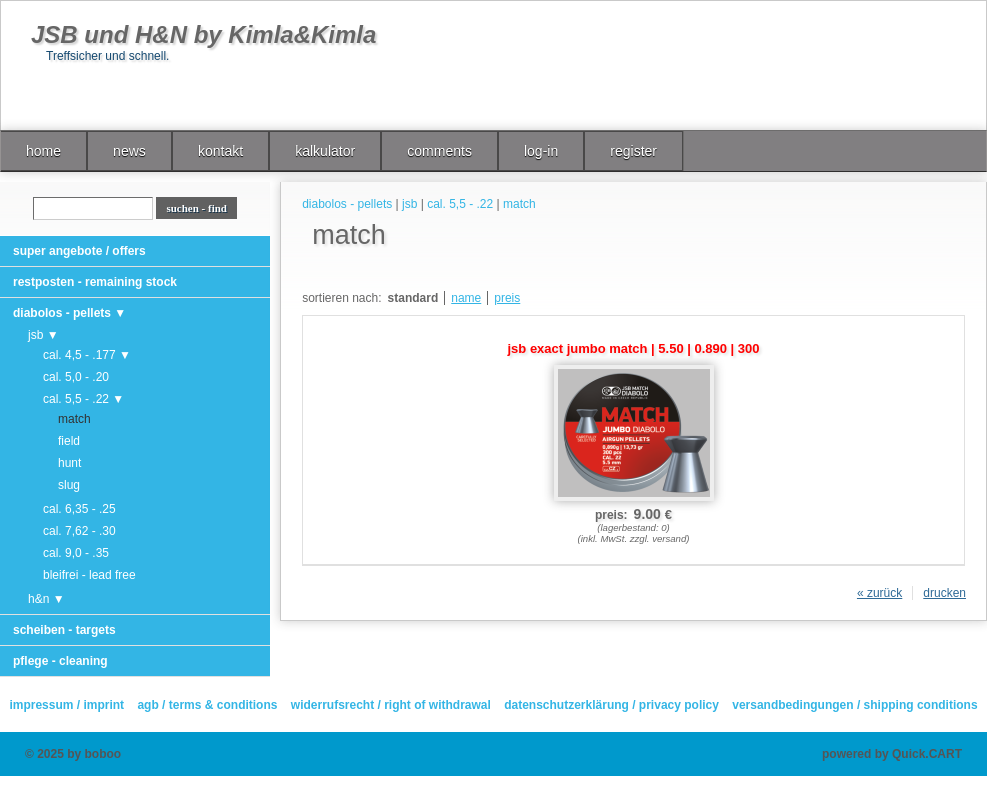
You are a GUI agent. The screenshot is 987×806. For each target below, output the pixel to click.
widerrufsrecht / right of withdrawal (391, 705)
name (466, 298)
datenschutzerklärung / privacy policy (611, 705)
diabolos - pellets (347, 204)
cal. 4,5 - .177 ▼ (87, 355)
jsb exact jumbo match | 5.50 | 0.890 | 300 (634, 348)
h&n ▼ (46, 599)
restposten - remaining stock (95, 282)
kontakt (220, 151)
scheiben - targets (64, 630)
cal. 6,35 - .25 (79, 509)
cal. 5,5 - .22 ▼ (83, 399)
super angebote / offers (79, 251)
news (129, 151)
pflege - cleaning (60, 661)
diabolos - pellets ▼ (69, 313)
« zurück (879, 593)
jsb (409, 204)
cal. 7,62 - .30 (79, 531)
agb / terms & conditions (207, 705)
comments (439, 151)
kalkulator (325, 151)
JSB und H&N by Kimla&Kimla (203, 34)
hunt (69, 463)
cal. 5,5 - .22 (460, 204)
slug (69, 485)
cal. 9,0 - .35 (76, 553)
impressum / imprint (66, 705)
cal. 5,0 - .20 (76, 377)
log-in (541, 151)
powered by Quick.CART (892, 754)
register (633, 151)
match (74, 419)
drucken (944, 593)
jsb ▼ (43, 335)
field (69, 441)
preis (507, 298)
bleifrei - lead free (89, 575)
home (43, 151)
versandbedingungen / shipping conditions (854, 705)
